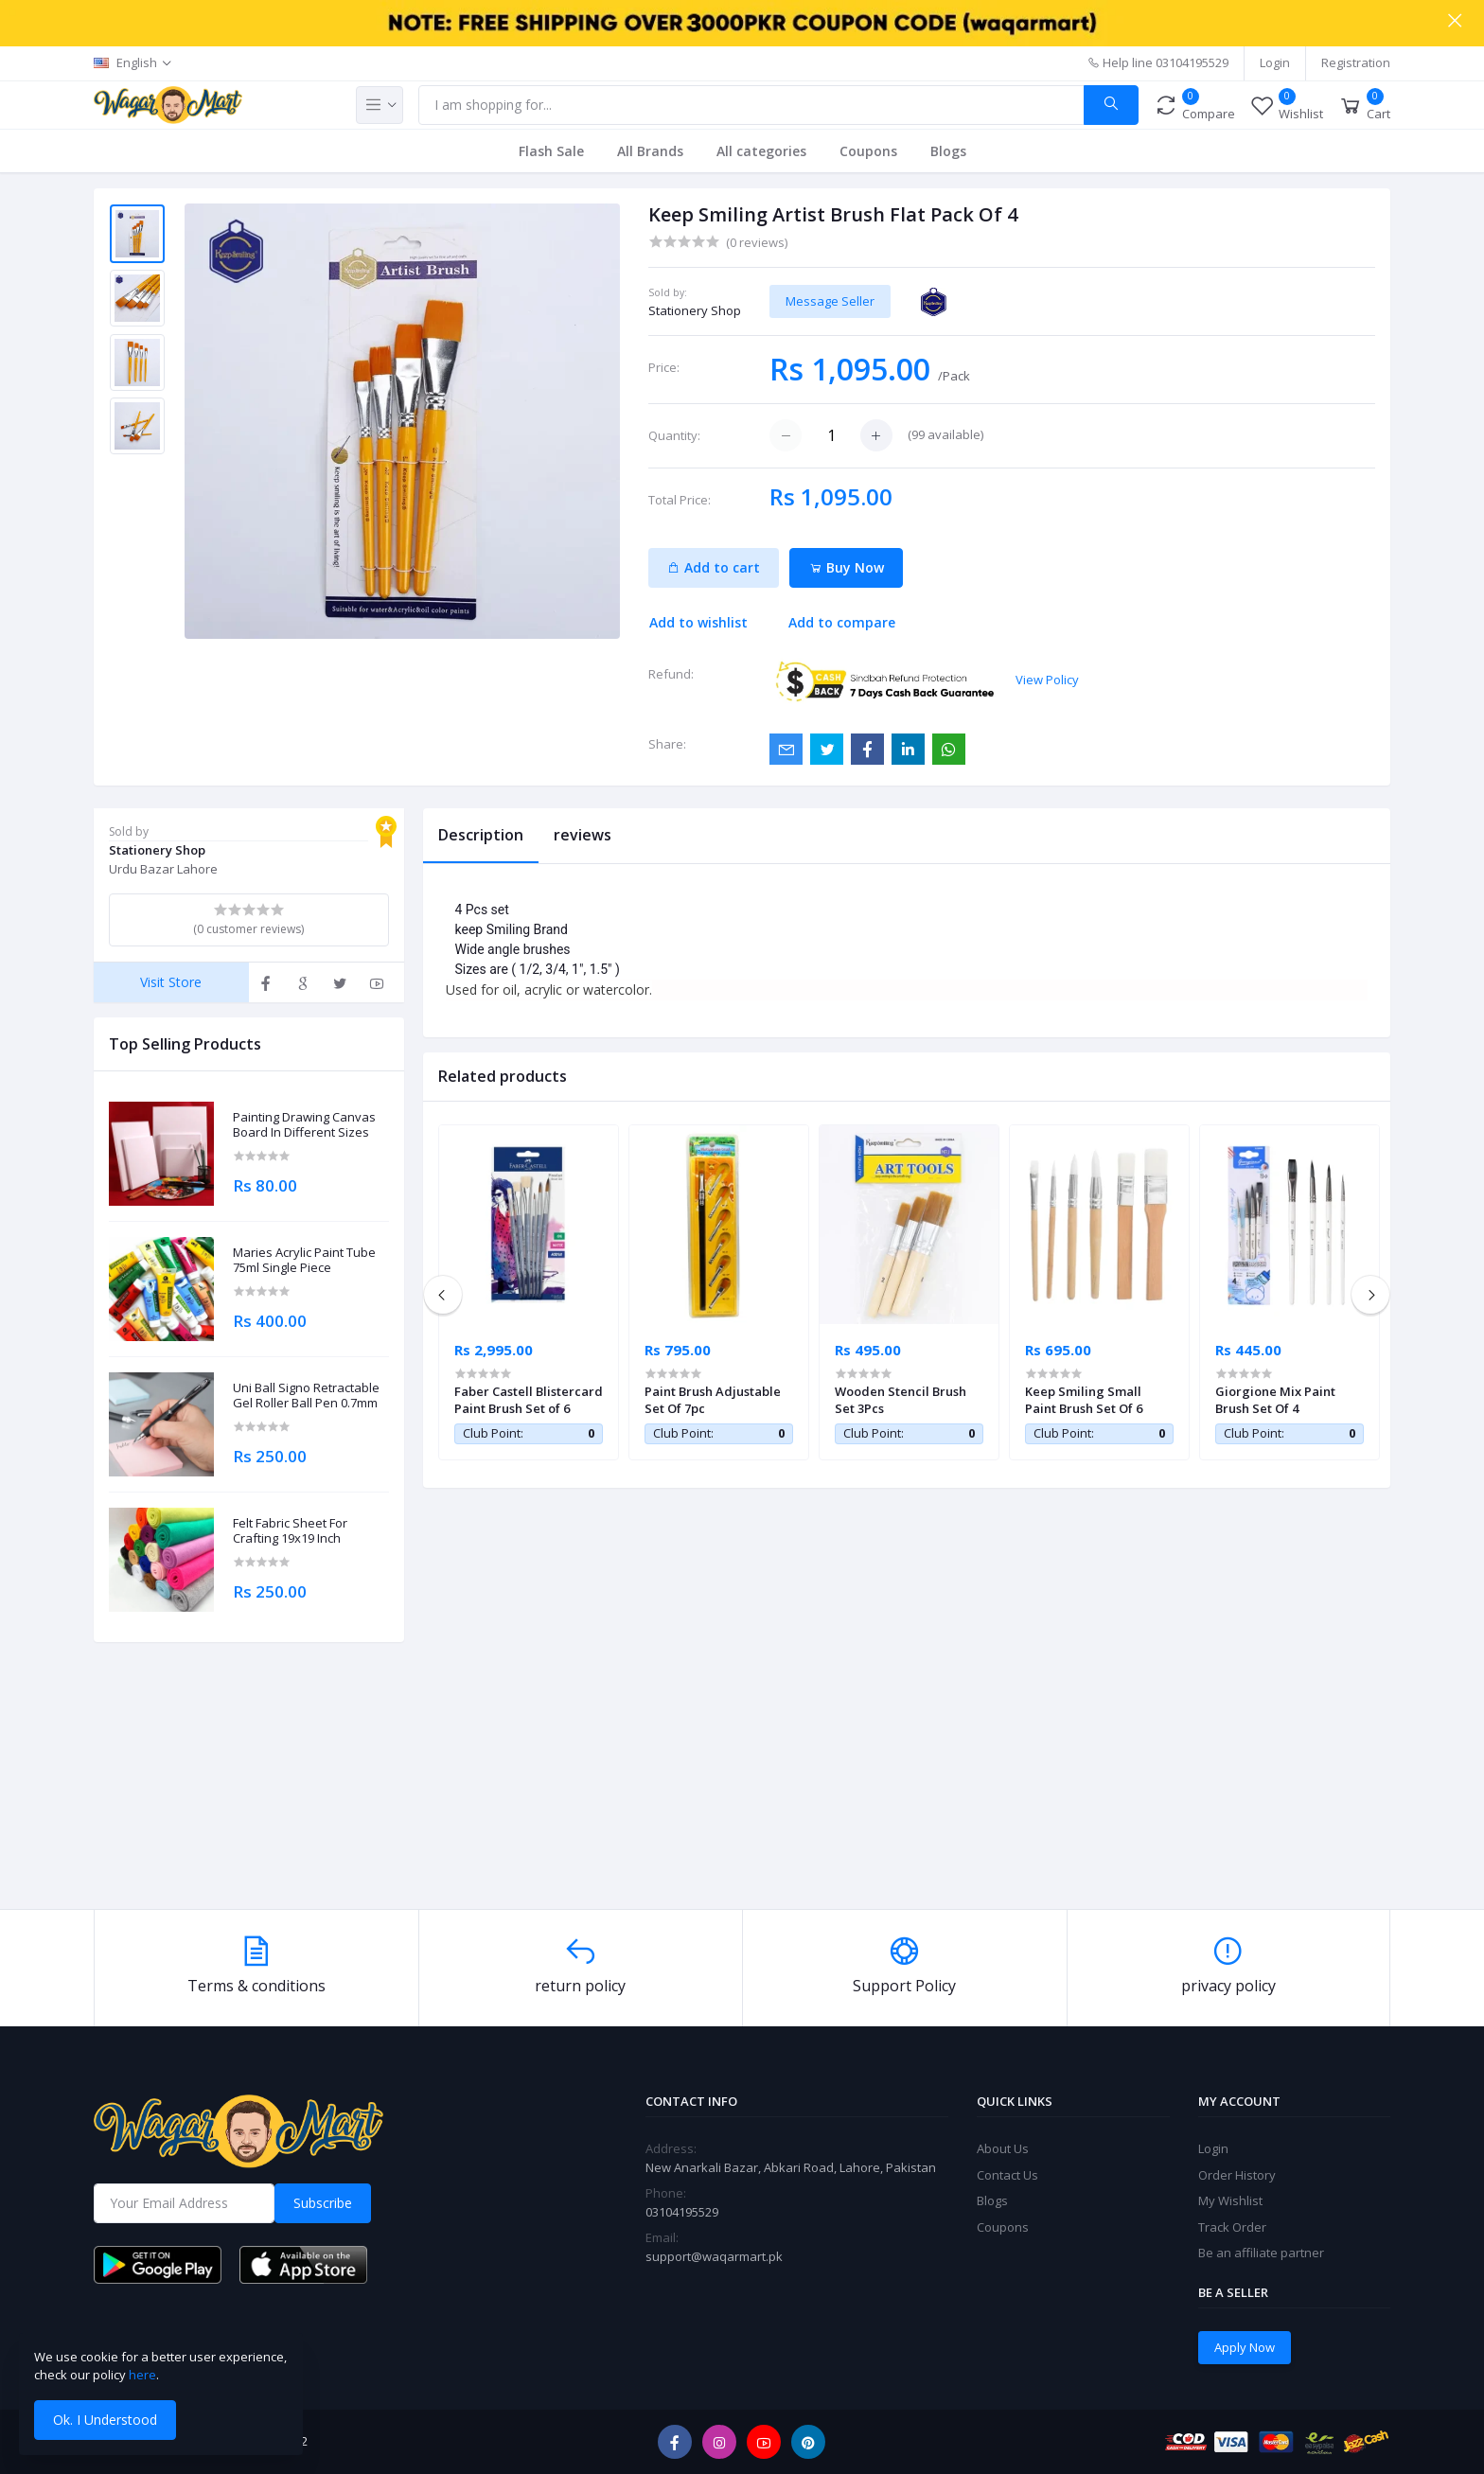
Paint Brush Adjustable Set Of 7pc (713, 1400)
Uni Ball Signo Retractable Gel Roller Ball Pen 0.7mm (306, 1395)
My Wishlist (1230, 2200)
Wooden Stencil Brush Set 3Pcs (900, 1400)
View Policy (1047, 679)
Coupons (868, 151)
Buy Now (846, 567)
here (142, 2374)
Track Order (1232, 2226)
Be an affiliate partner (1261, 2252)
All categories (761, 151)
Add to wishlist (698, 622)
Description (480, 834)
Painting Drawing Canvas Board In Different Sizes (304, 1125)
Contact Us (1007, 2174)
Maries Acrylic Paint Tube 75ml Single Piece (304, 1260)
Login (1275, 62)
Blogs (948, 151)
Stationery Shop (694, 310)
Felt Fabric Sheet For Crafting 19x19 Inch (290, 1531)
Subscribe (322, 2203)
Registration (1355, 62)
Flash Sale (551, 151)
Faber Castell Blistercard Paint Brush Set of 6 (528, 1400)
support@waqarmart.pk (714, 2256)
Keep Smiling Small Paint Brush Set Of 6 (1083, 1400)
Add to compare (841, 622)
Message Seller (830, 300)
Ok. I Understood (105, 2420)
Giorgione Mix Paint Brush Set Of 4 (1275, 1400)
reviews (582, 834)
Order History (1237, 2174)
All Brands (650, 151)
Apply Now (1244, 2347)
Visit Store (171, 982)
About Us (1003, 2148)
